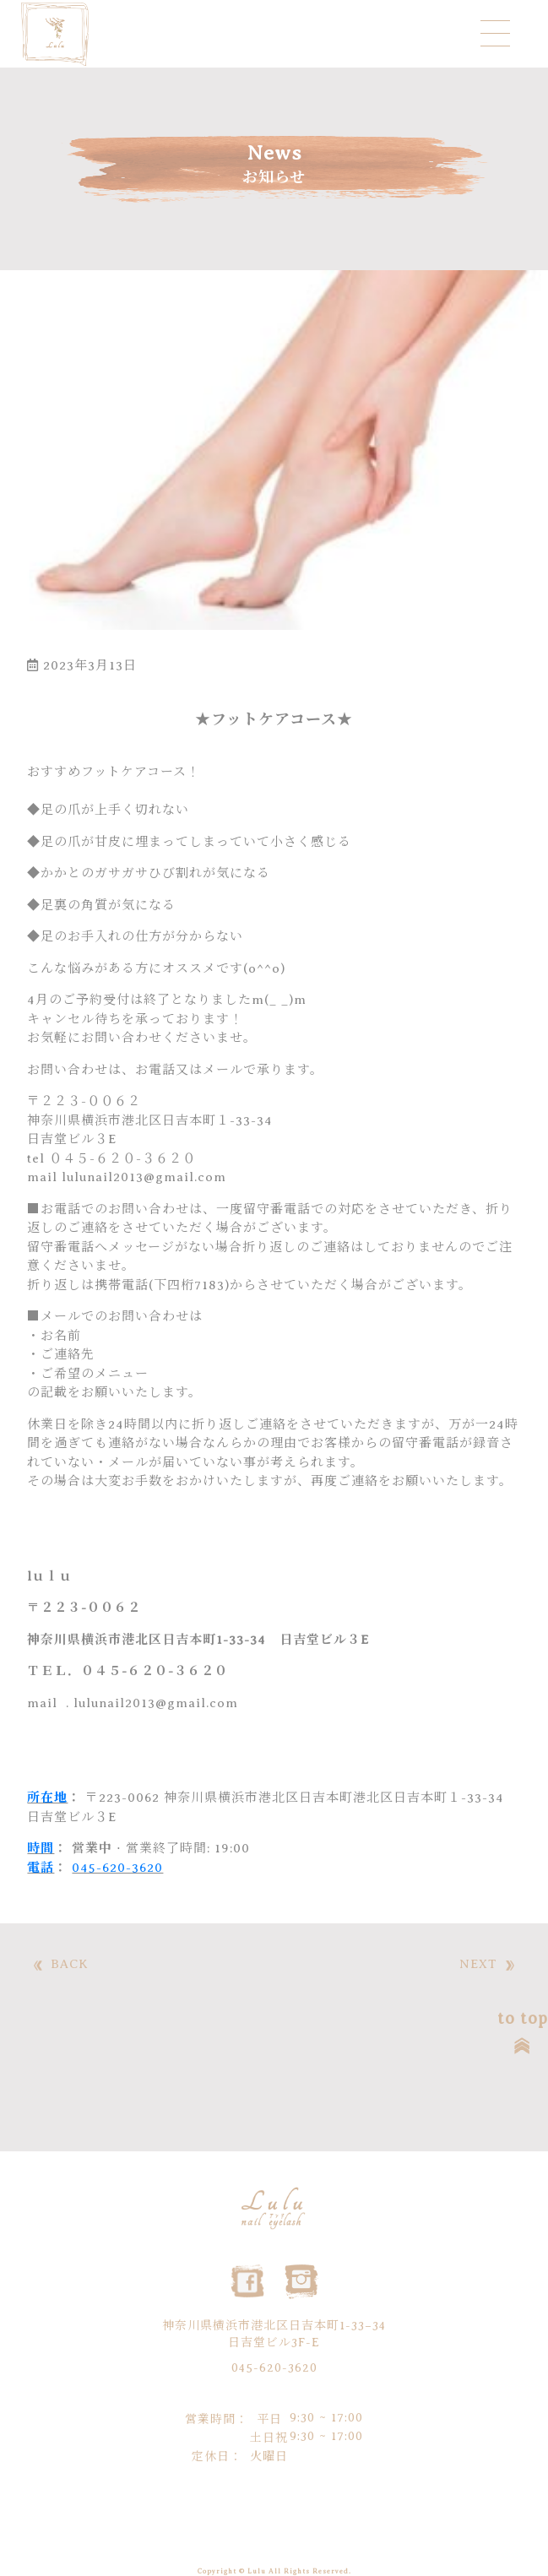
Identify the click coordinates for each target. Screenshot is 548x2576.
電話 (40, 1867)
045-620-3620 (117, 1867)
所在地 (47, 1797)
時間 (40, 1848)
